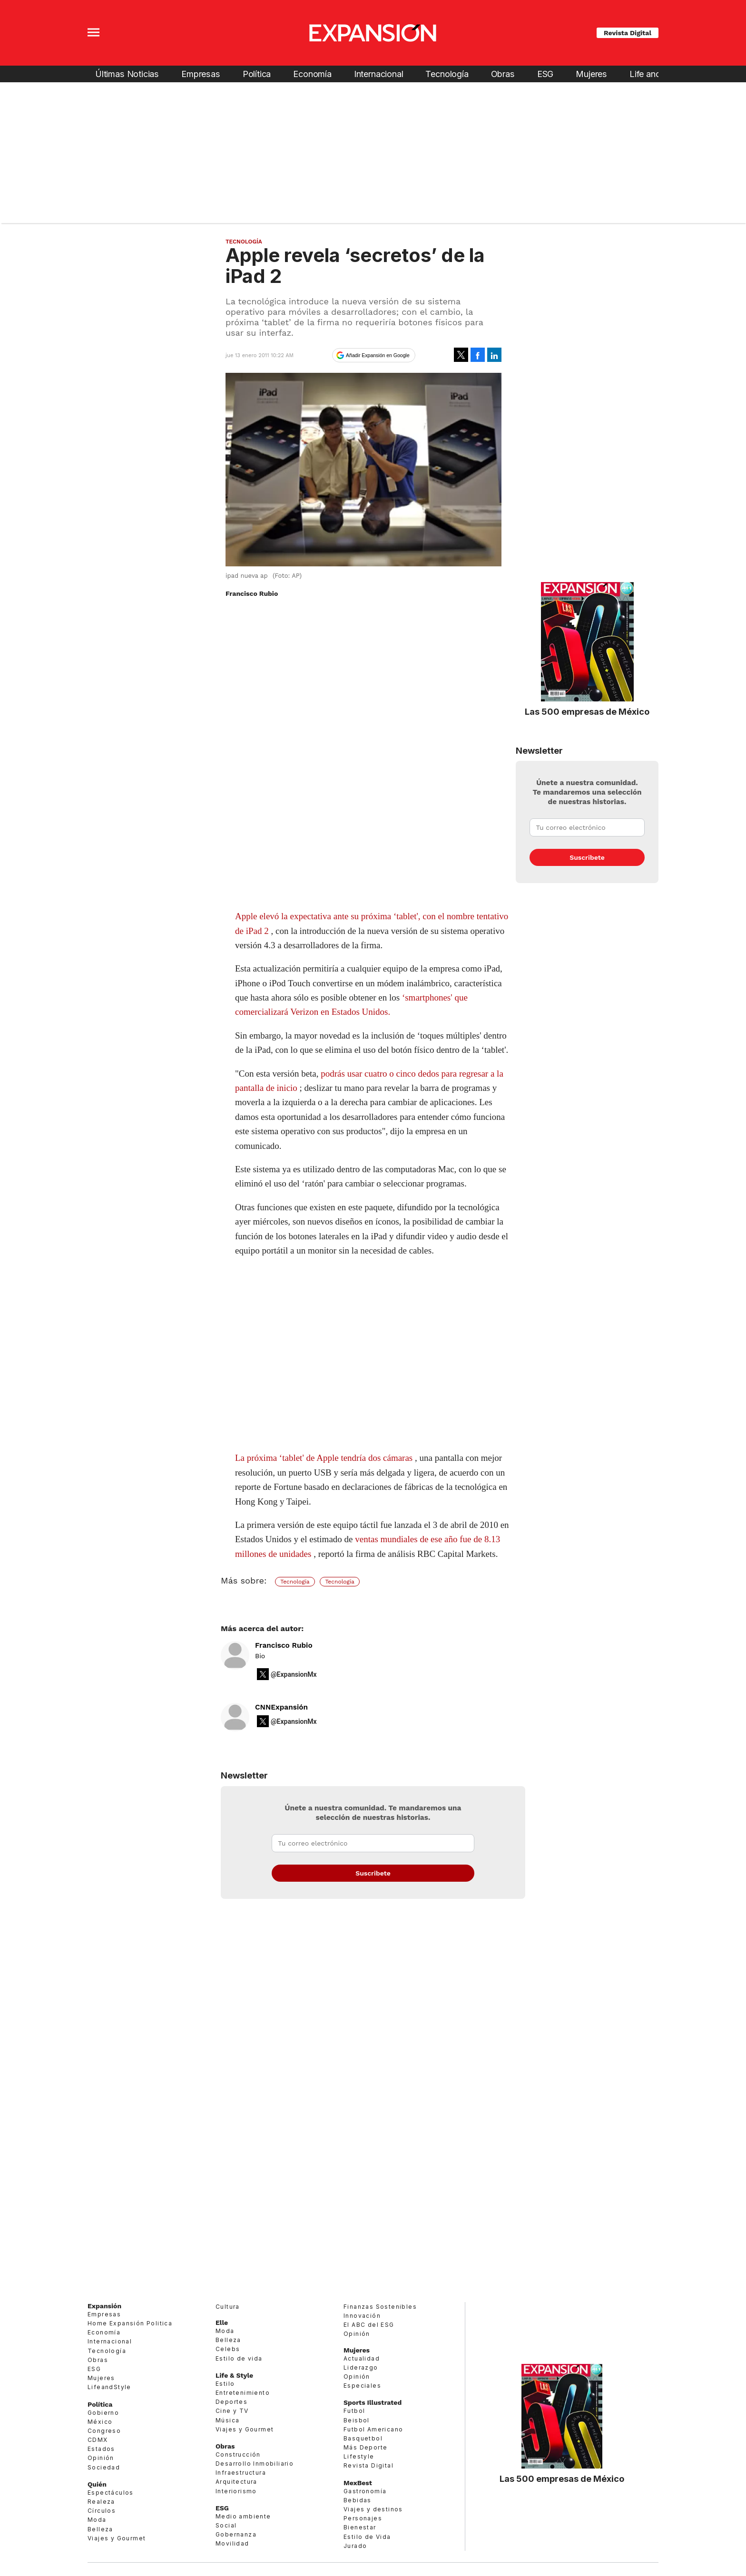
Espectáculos (111, 2492)
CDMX (98, 2439)
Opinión (101, 2457)
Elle (222, 2322)
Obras (503, 74)
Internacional (378, 74)
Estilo (225, 2383)
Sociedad (104, 2467)
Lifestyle (359, 2456)
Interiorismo (236, 2491)
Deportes (231, 2401)
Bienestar (360, 2527)
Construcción (238, 2454)
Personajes (363, 2518)
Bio (260, 1656)
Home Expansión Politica (130, 2323)
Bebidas (358, 2500)
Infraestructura (241, 2472)
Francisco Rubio (284, 1645)
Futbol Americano (373, 2429)
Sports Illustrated (373, 2402)
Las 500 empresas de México (587, 711)
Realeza (101, 2501)
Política (257, 74)
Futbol (354, 2410)
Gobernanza (236, 2534)
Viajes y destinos (373, 2509)
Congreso (104, 2430)
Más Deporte (365, 2447)
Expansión (104, 2306)
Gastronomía (365, 2491)
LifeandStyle (109, 2387)
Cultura (228, 2306)
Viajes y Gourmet (117, 2538)
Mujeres (591, 74)
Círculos (102, 2510)
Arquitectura (236, 2481)
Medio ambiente (243, 2516)
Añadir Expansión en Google (378, 355)
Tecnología (446, 74)
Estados (101, 2448)
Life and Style (655, 74)
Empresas (200, 74)
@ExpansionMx (294, 1674)
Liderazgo (361, 2367)
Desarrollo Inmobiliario (255, 2463)
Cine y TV (232, 2410)
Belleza (100, 2529)
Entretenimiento (243, 2392)
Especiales (362, 2385)
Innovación (362, 2315)
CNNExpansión (281, 1707)
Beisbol (357, 2420)
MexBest (358, 2483)
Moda (97, 2519)
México (100, 2421)
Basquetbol (363, 2438)
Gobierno (103, 2412)
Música (227, 2420)
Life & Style (234, 2375)
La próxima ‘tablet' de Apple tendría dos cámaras (323, 1458)
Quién (97, 2484)
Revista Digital (627, 33)
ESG (545, 74)
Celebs (228, 2348)
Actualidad (362, 2358)
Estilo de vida (239, 2358)
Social (226, 2525)
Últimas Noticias (127, 74)
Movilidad (232, 2543)
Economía (312, 74)
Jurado (355, 2545)
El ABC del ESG (369, 2324)
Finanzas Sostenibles (380, 2306)
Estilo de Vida (367, 2536)
